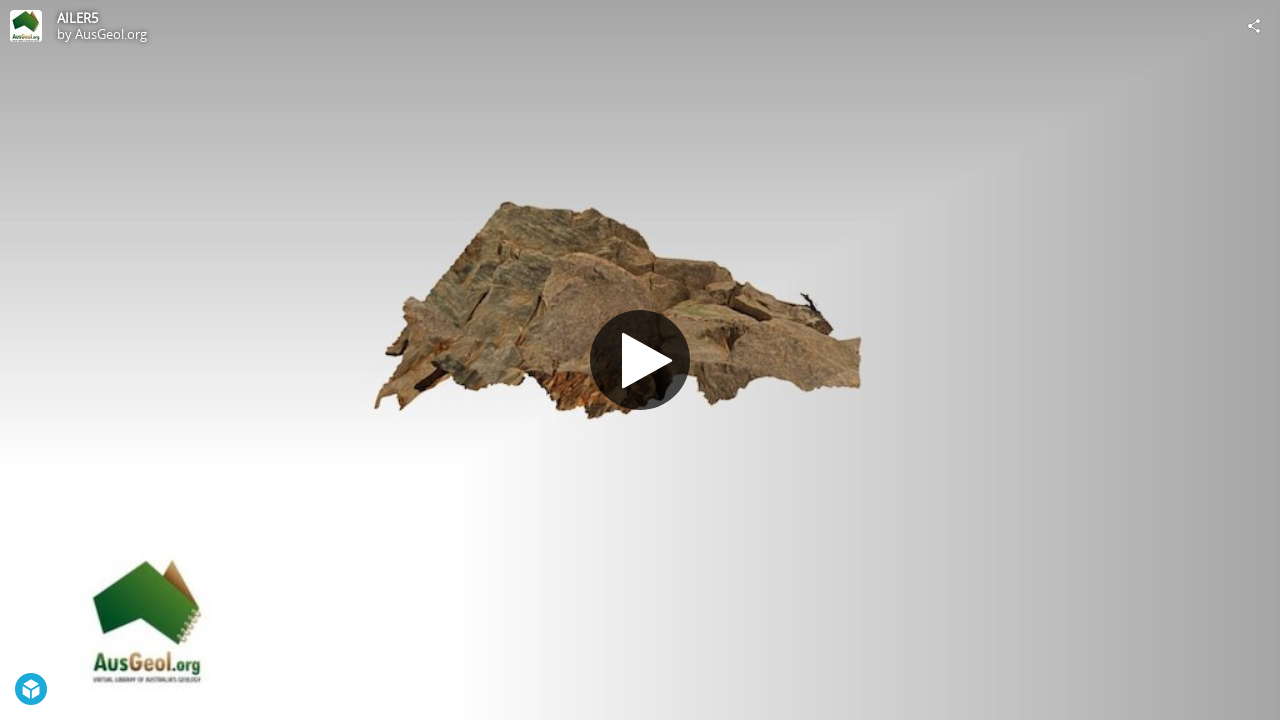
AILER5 (77, 18)
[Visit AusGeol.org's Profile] (26, 26)
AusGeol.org (111, 34)
